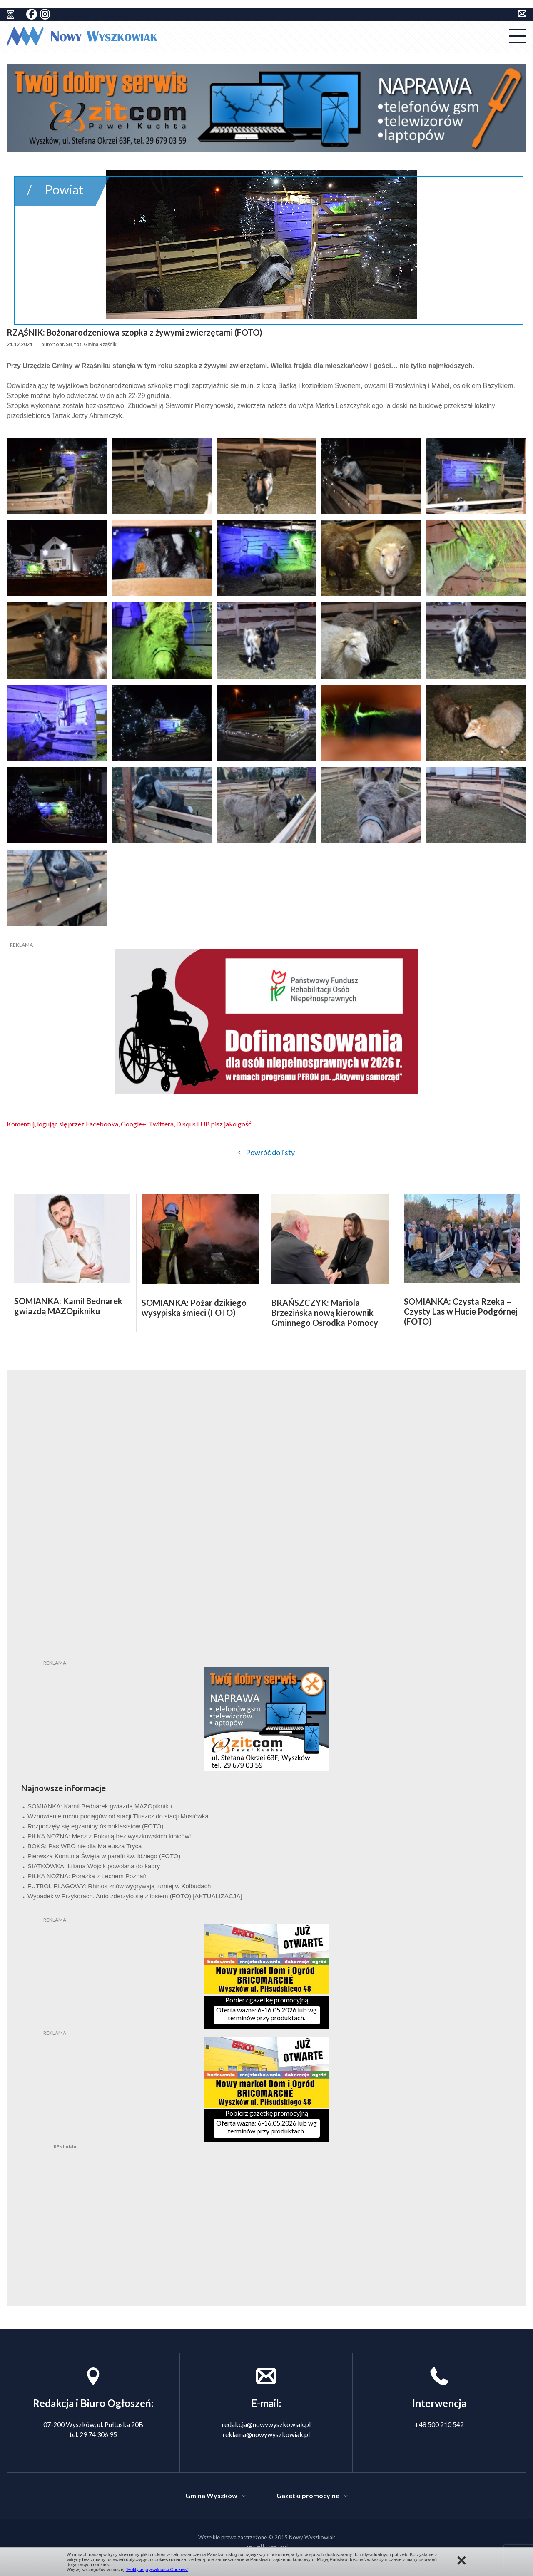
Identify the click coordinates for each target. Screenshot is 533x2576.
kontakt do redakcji (522, 13)
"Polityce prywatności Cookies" (157, 2569)
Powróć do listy (270, 1152)
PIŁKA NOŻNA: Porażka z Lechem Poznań (87, 1876)
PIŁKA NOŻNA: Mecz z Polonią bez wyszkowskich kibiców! (109, 1836)
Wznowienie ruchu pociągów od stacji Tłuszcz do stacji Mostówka (118, 1816)
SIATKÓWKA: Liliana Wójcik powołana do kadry (93, 1866)
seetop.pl (278, 2546)
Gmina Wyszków (211, 2495)
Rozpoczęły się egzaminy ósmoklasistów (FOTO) (95, 1826)
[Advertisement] (266, 2203)
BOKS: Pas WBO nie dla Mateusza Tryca (84, 1846)
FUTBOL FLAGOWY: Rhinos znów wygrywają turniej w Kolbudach (119, 1886)
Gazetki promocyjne (307, 2495)
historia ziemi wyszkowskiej (10, 14)
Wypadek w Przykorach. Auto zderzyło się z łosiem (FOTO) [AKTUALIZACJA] (134, 1896)
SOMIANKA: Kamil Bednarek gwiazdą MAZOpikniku (99, 1806)
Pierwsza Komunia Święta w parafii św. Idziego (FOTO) (103, 1856)
